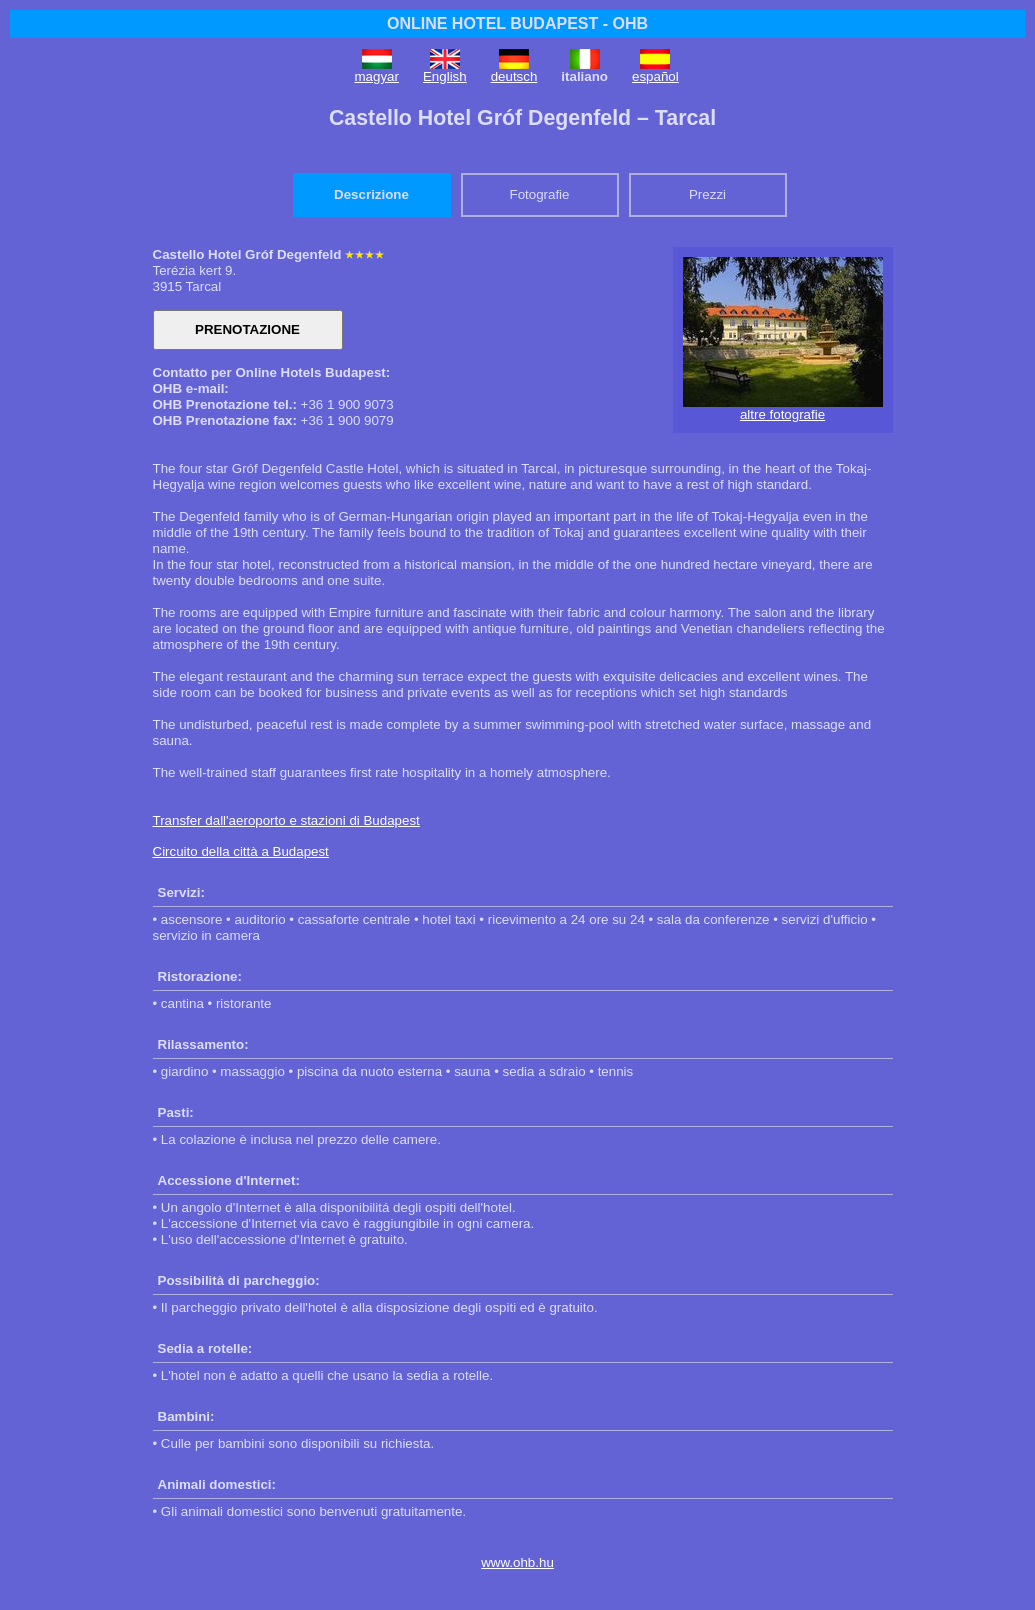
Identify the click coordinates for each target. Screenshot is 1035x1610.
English (445, 76)
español (655, 76)
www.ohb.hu (517, 1562)
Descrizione (371, 194)
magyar (377, 76)
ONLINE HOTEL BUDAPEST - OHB (517, 23)
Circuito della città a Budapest (241, 851)
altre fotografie (782, 414)
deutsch (514, 76)
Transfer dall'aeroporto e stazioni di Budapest (286, 820)
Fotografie (539, 194)
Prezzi (707, 194)
